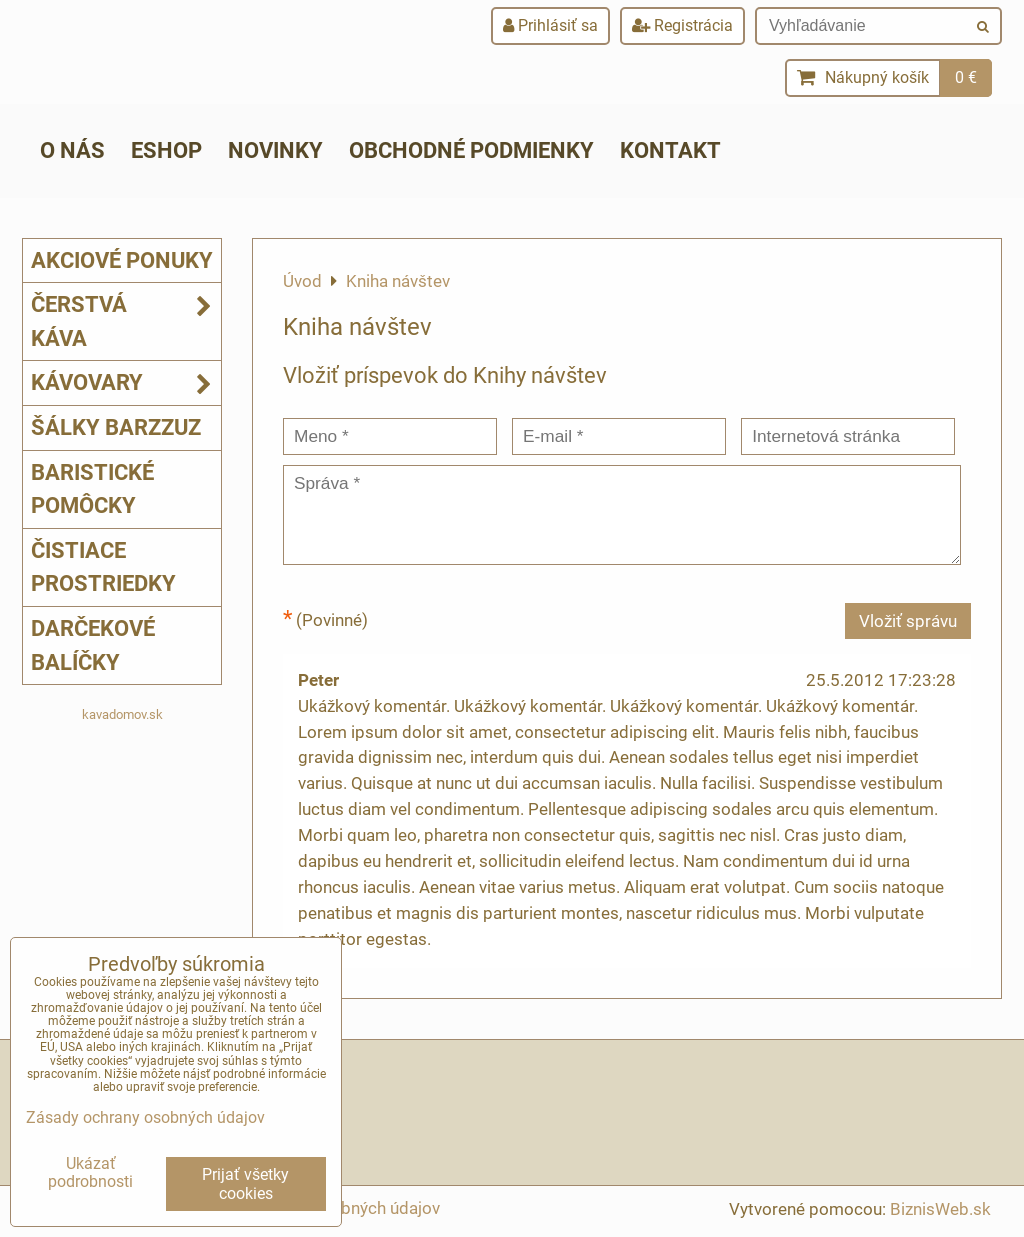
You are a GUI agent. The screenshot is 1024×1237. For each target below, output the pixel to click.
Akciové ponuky (122, 260)
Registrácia (682, 25)
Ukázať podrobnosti (90, 1173)
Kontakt (670, 150)
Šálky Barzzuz (116, 427)
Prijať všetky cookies (245, 1184)
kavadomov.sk (122, 714)
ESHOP (166, 150)
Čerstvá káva (126, 321)
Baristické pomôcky (92, 489)
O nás (72, 150)
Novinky (275, 150)
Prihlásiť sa (550, 25)
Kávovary (126, 383)
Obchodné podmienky (471, 150)
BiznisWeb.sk (940, 1209)
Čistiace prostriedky (103, 567)
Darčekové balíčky (93, 645)
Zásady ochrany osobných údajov (145, 1117)
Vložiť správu (908, 621)
